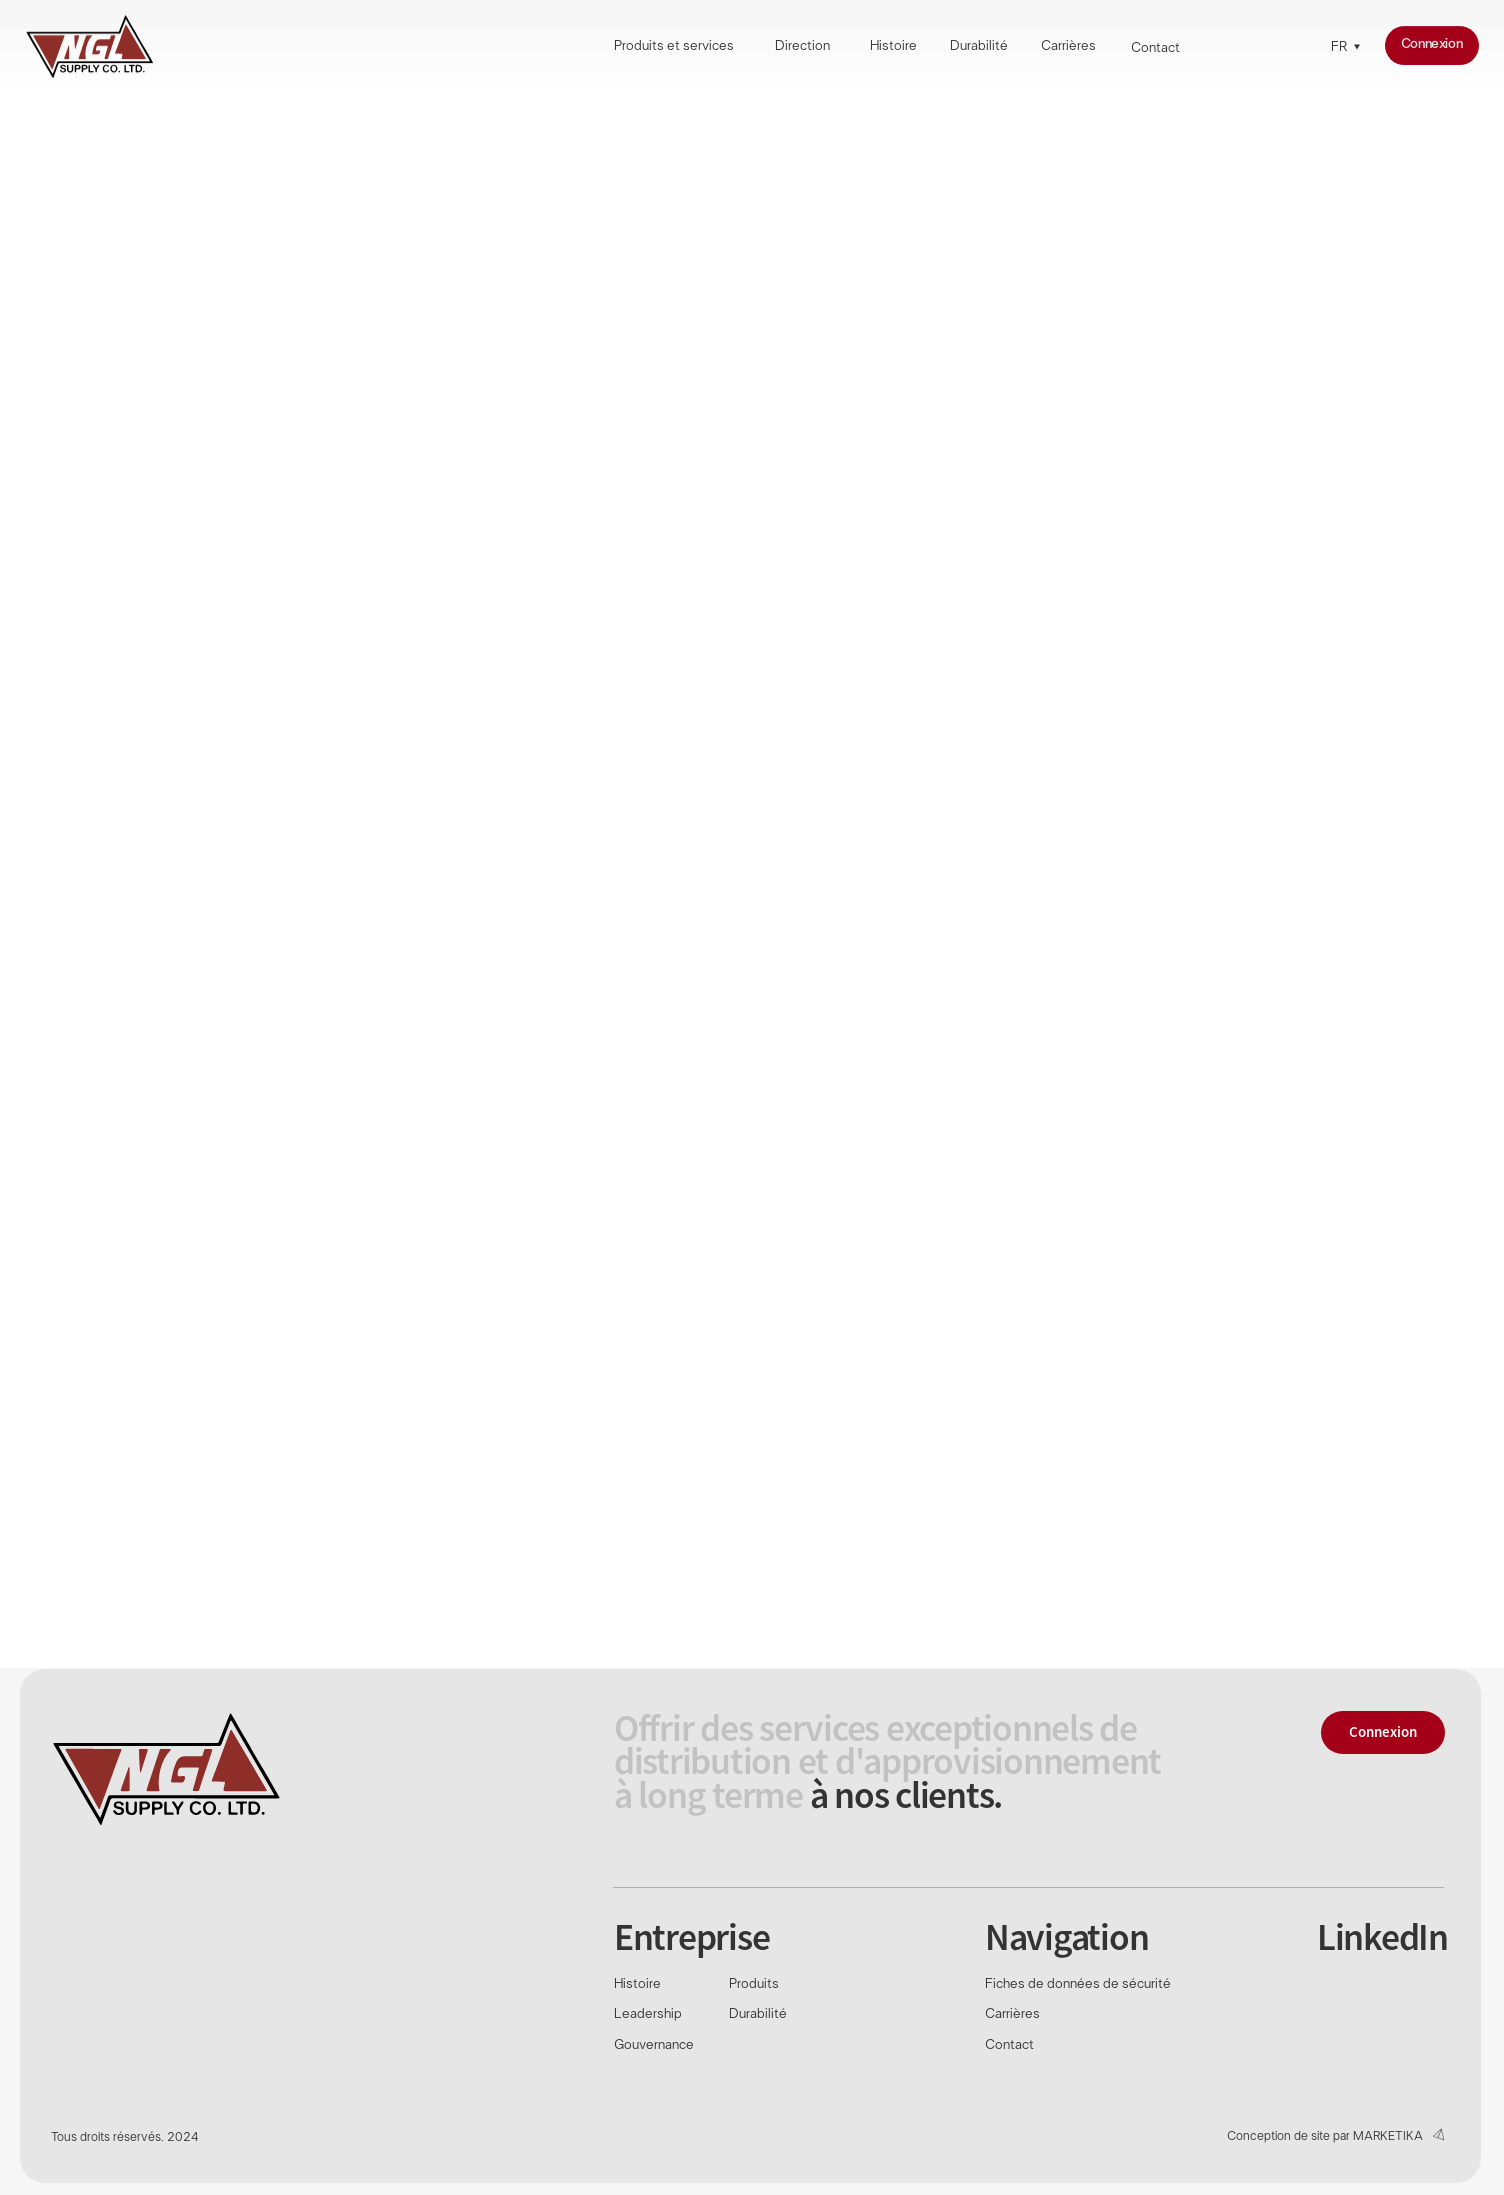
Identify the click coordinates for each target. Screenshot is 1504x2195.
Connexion (1432, 44)
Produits (754, 1984)
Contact (1155, 48)
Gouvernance (654, 2045)
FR (1339, 47)
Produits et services (674, 47)
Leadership (648, 2014)
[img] (89, 46)
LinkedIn (1382, 1936)
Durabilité (979, 47)
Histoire (893, 47)
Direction (802, 47)
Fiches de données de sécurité (1078, 1984)
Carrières (1068, 47)
